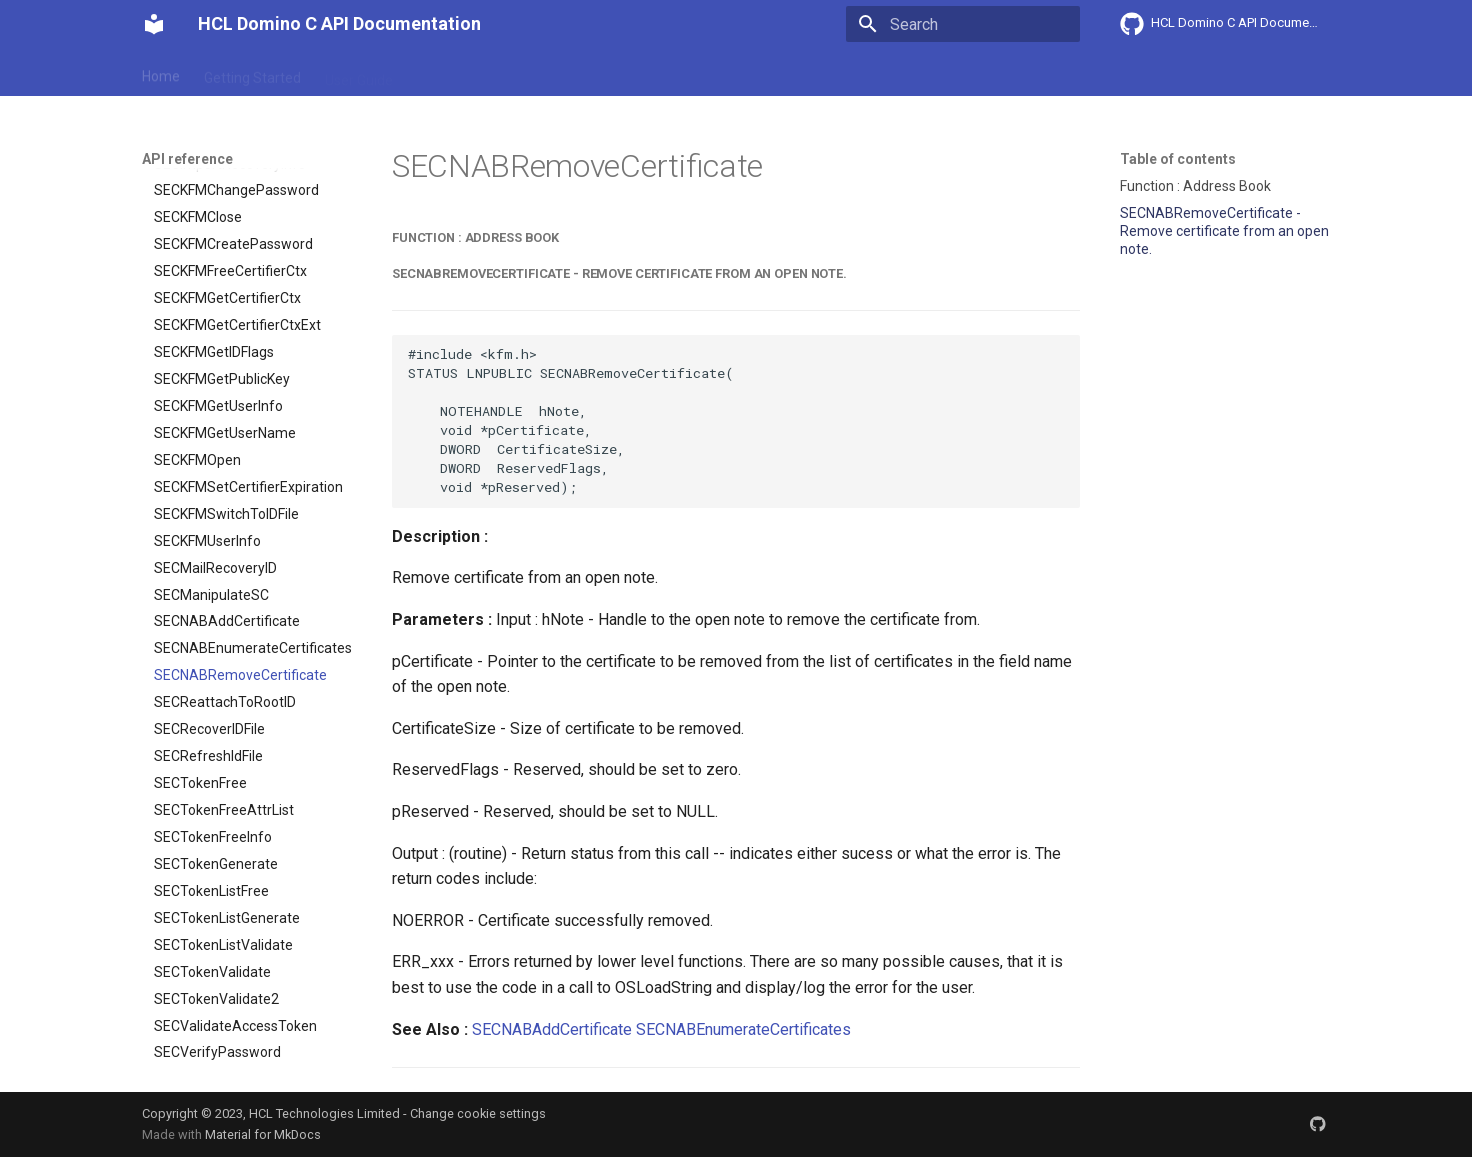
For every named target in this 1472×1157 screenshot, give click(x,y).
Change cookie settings (478, 1113)
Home (161, 73)
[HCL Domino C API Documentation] (154, 24)
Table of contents (1178, 159)
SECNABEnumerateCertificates (743, 1029)
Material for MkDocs (263, 1134)
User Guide (359, 73)
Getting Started (252, 73)
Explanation (454, 73)
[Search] (963, 24)
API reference (559, 73)
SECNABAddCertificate (552, 1029)
